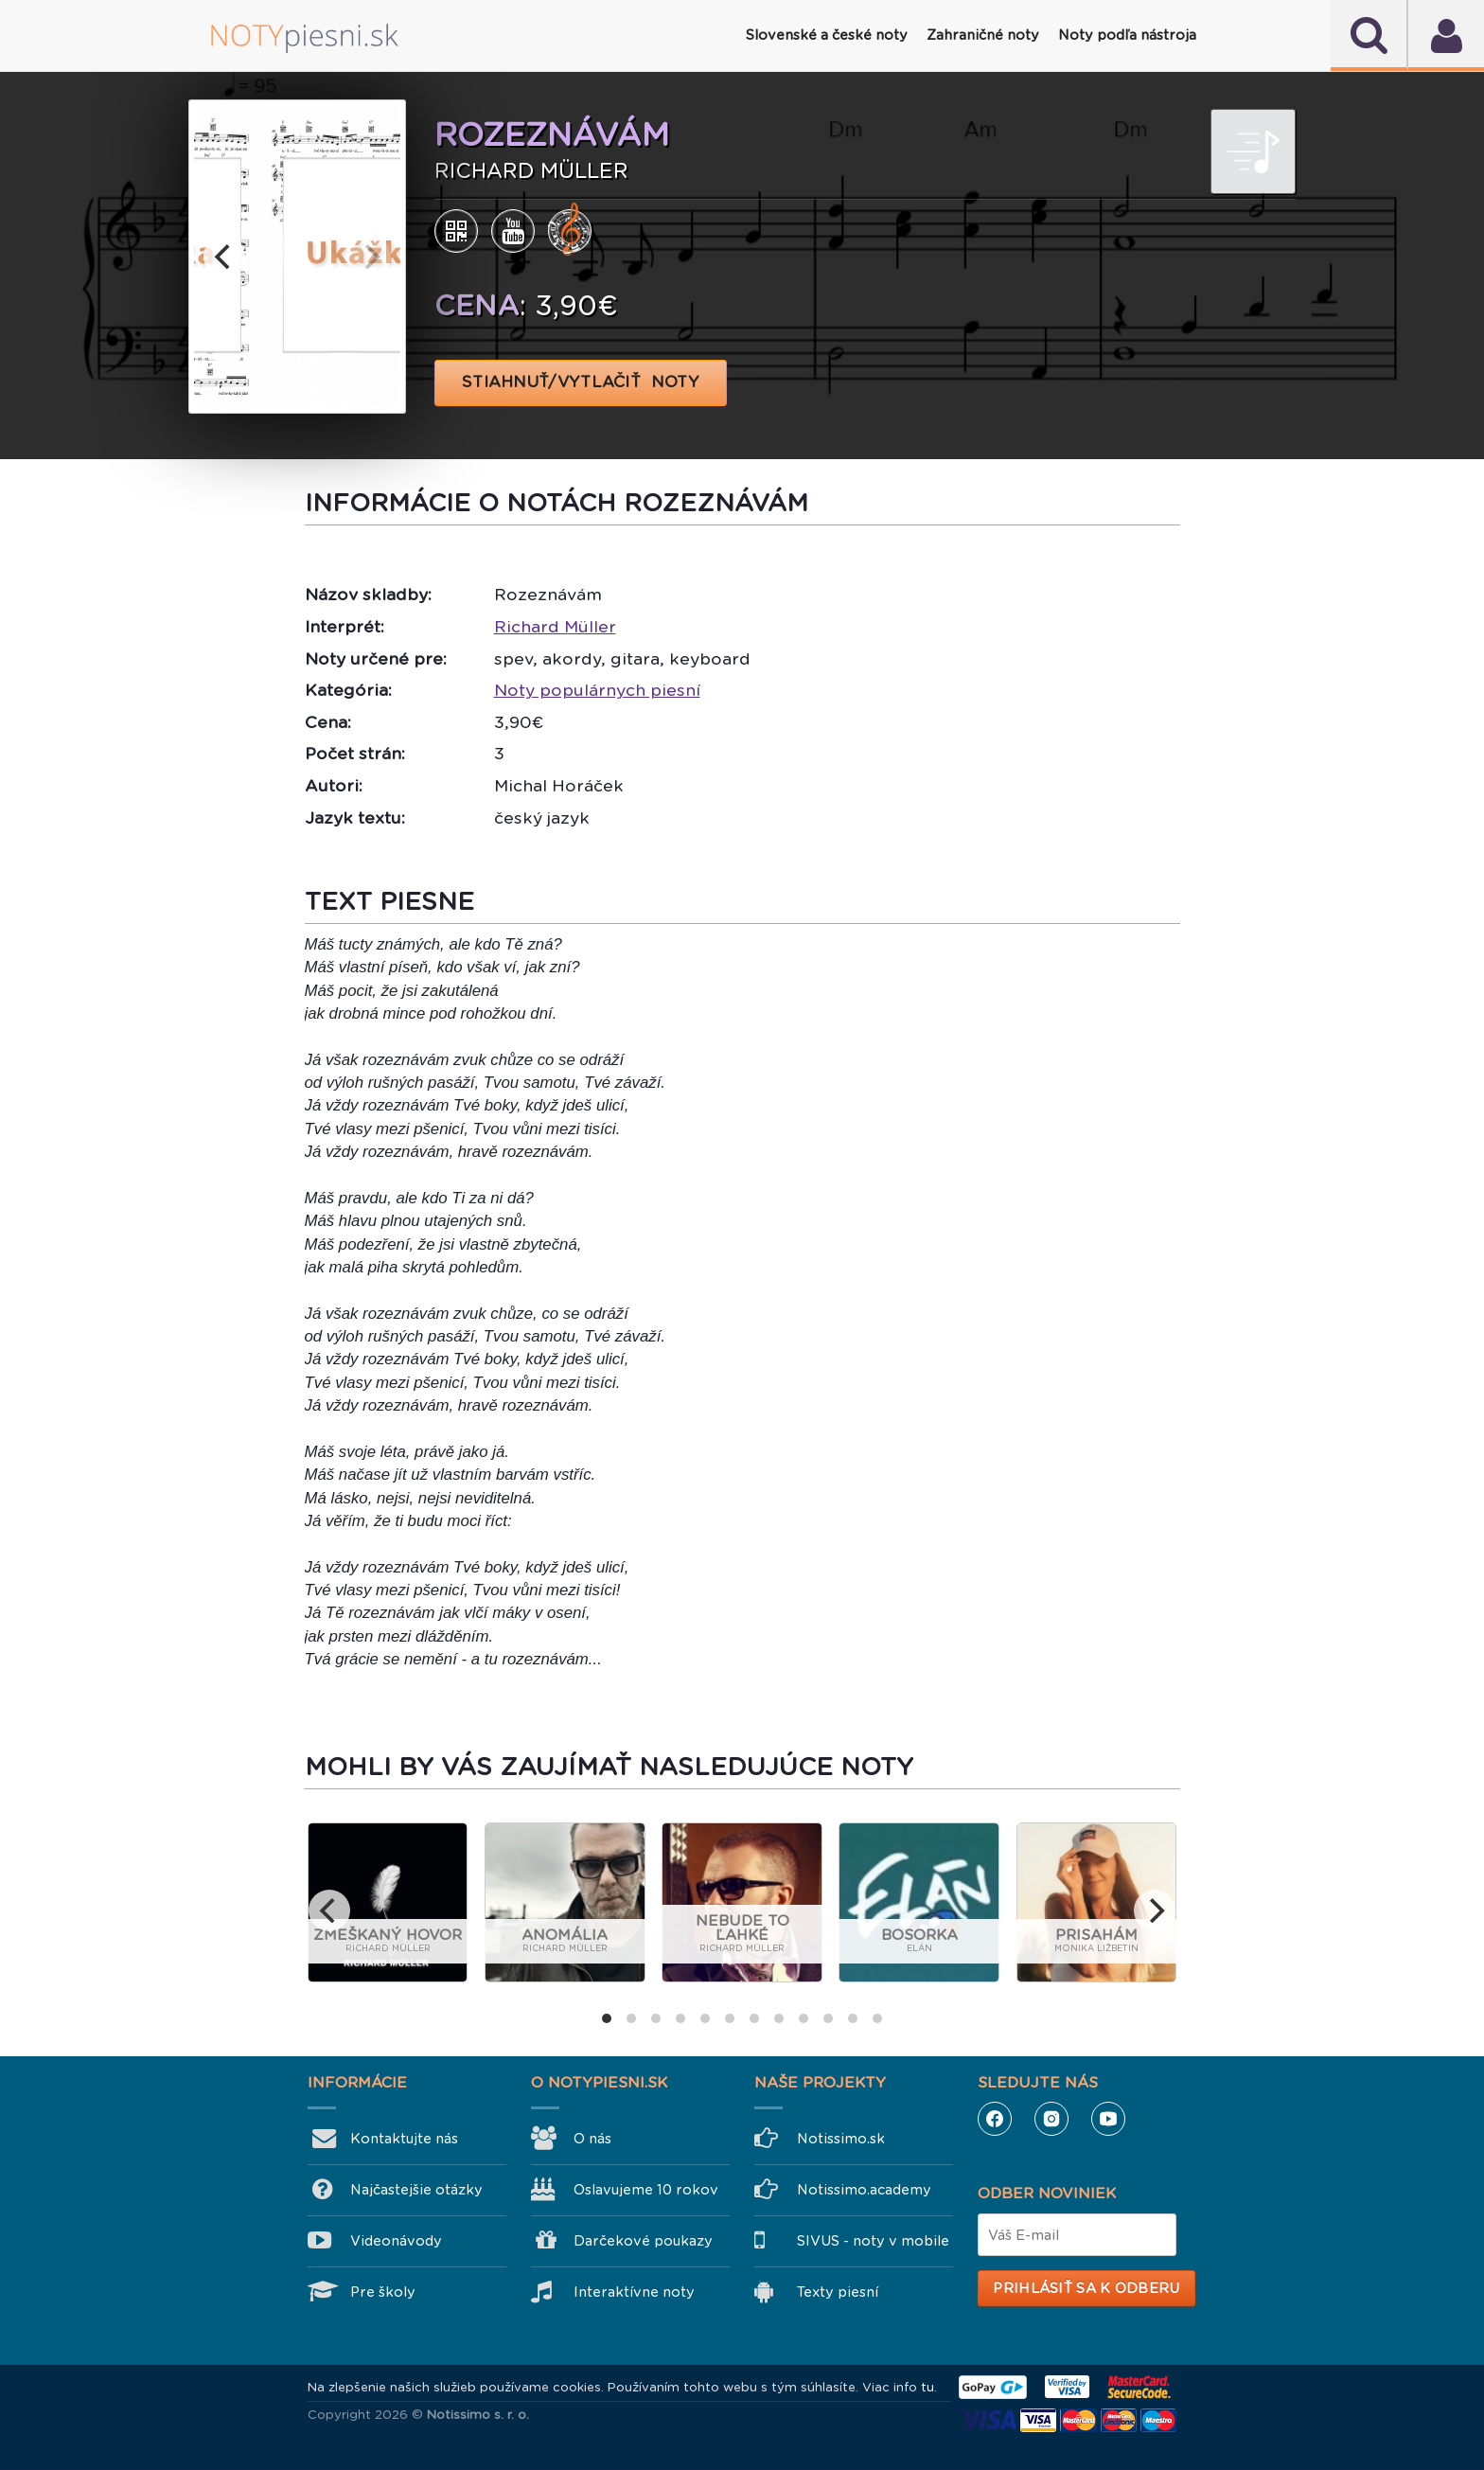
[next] (370, 256)
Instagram (1051, 2119)
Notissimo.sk (841, 2138)
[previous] (224, 256)
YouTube (1108, 2119)
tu (927, 2387)
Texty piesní (837, 2292)
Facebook (995, 2119)
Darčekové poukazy (643, 2240)
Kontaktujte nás (404, 2138)
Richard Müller (555, 626)
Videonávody (396, 2240)
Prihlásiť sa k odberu (1086, 2288)
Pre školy (382, 2292)
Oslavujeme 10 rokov (646, 2189)
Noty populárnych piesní (597, 690)
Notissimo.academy (864, 2189)
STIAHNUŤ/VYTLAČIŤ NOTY (581, 382)
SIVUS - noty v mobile (873, 2240)
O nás (592, 2138)
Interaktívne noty (634, 2292)
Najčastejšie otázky (416, 2189)
